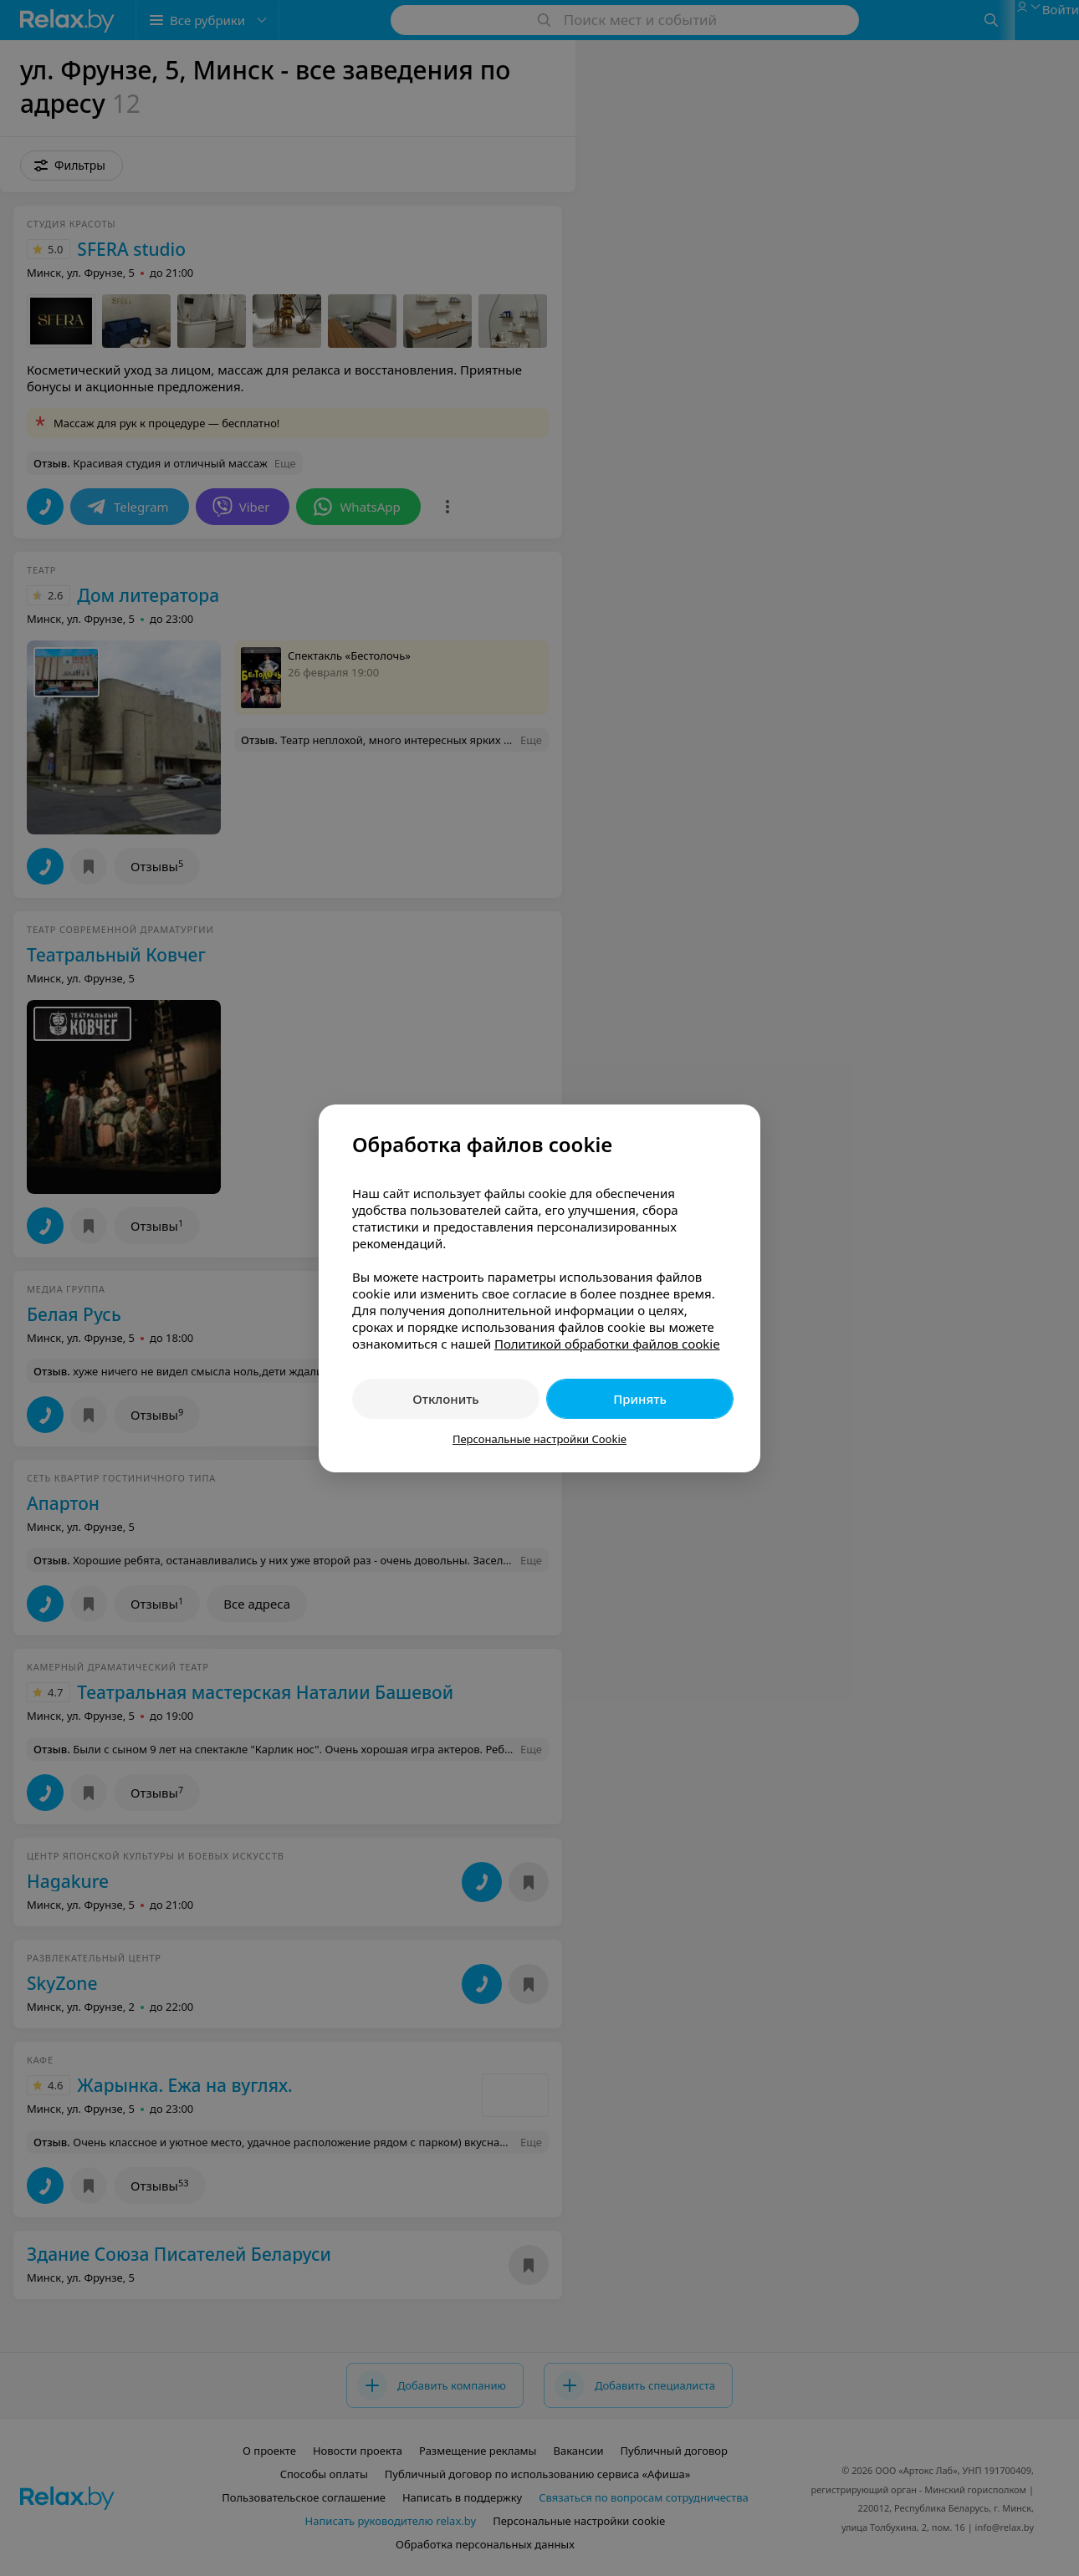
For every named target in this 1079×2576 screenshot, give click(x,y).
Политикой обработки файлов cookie (607, 1343)
